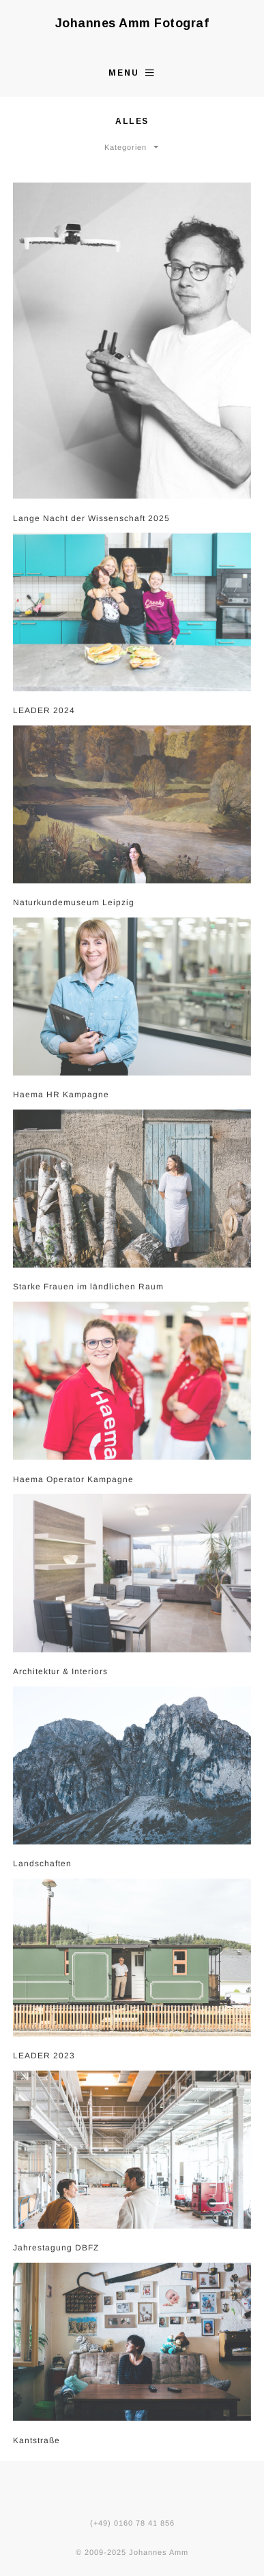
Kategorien (125, 146)
